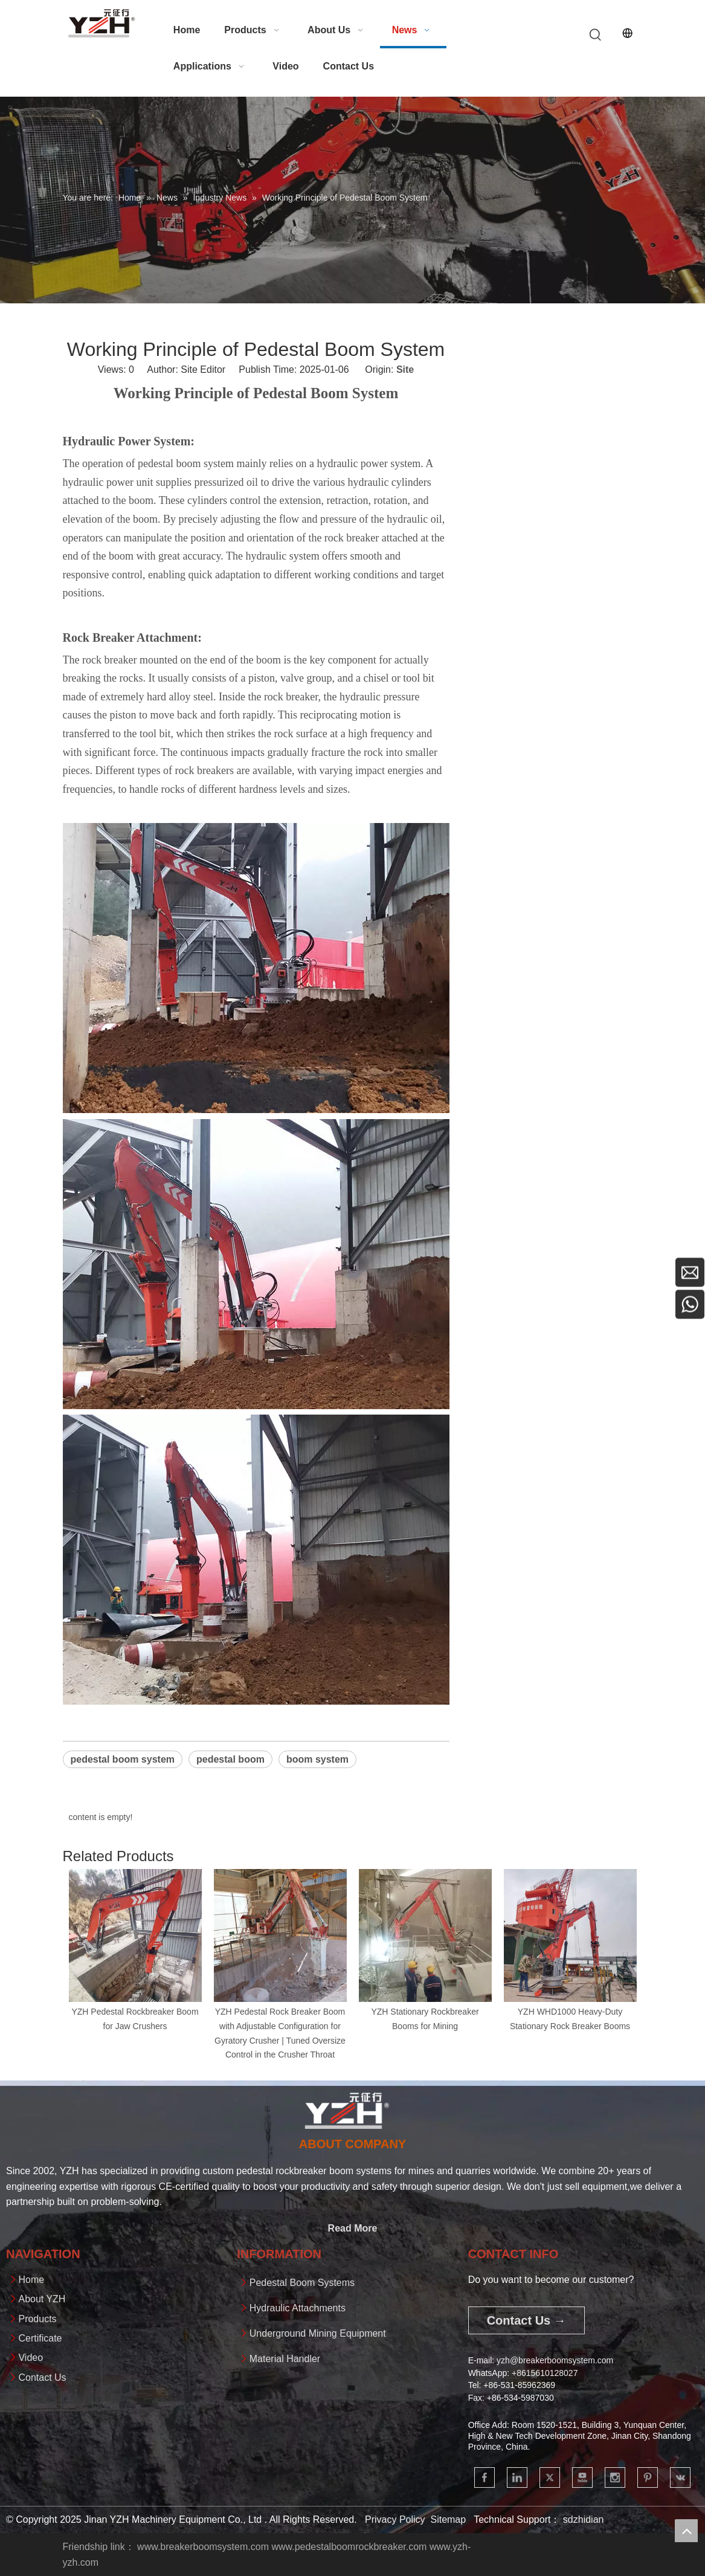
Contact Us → (526, 2320)
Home (31, 2279)
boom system (317, 1759)
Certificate (40, 2338)
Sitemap (448, 2519)
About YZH (41, 2299)
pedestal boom (230, 1759)
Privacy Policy (395, 2519)
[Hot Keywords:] (596, 35)
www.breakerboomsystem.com (203, 2547)
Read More (353, 2228)
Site (405, 369)
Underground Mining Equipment (317, 2333)
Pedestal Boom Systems (302, 2282)
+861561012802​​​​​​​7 (545, 2373)
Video (30, 2357)
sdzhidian (583, 2519)
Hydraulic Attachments (297, 2308)
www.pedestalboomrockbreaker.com (349, 2547)
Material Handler (284, 2359)
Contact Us (42, 2377)
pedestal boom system (123, 1759)
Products (37, 2319)
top (686, 2530)
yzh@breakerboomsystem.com (555, 2360)
